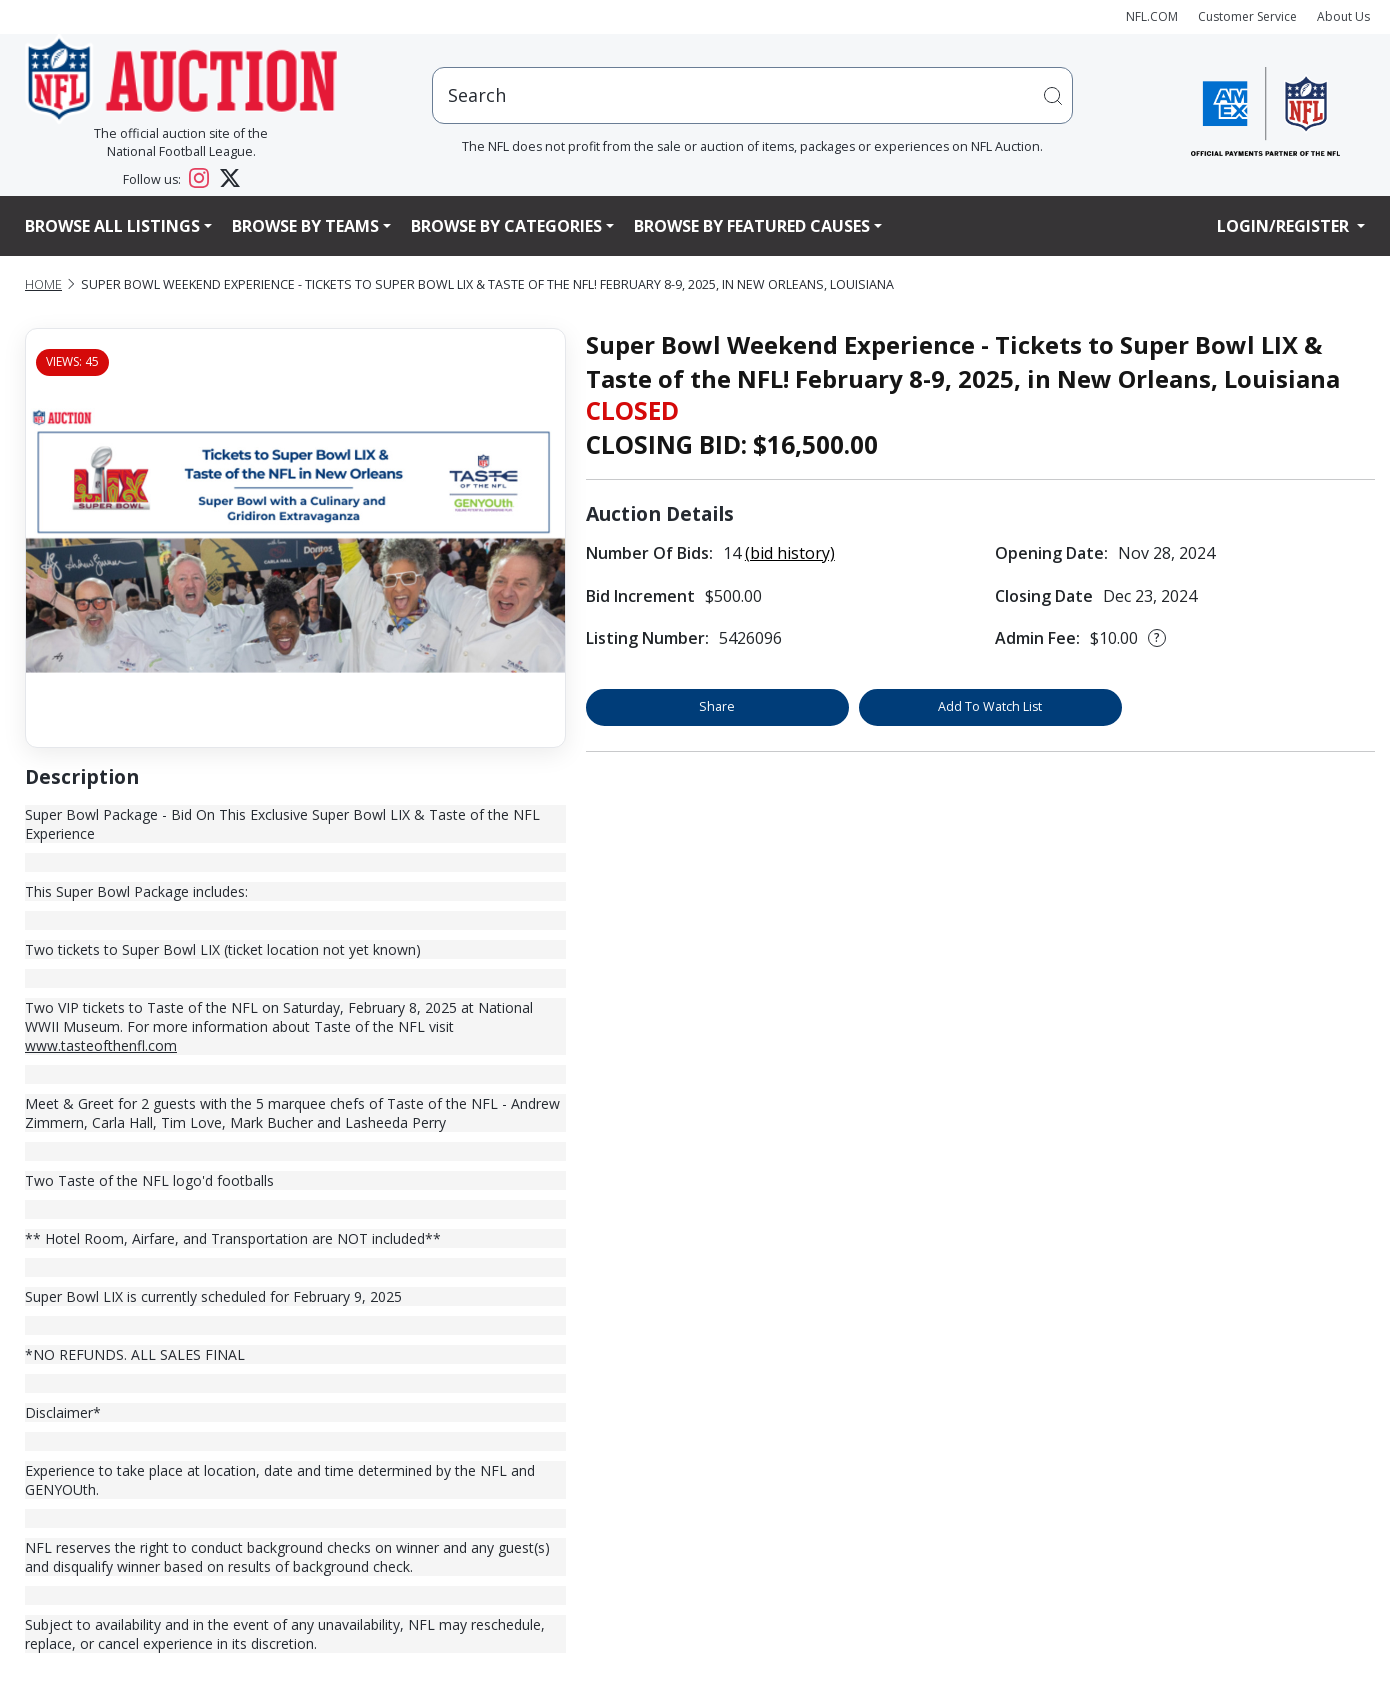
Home (43, 284)
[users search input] (752, 95)
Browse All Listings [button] (112, 226)
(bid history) (790, 553)
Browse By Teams (305, 226)
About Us (1343, 16)
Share (717, 706)
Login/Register (1285, 226)
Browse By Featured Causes (752, 226)
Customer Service (1247, 16)
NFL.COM (1152, 16)
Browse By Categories (506, 226)
